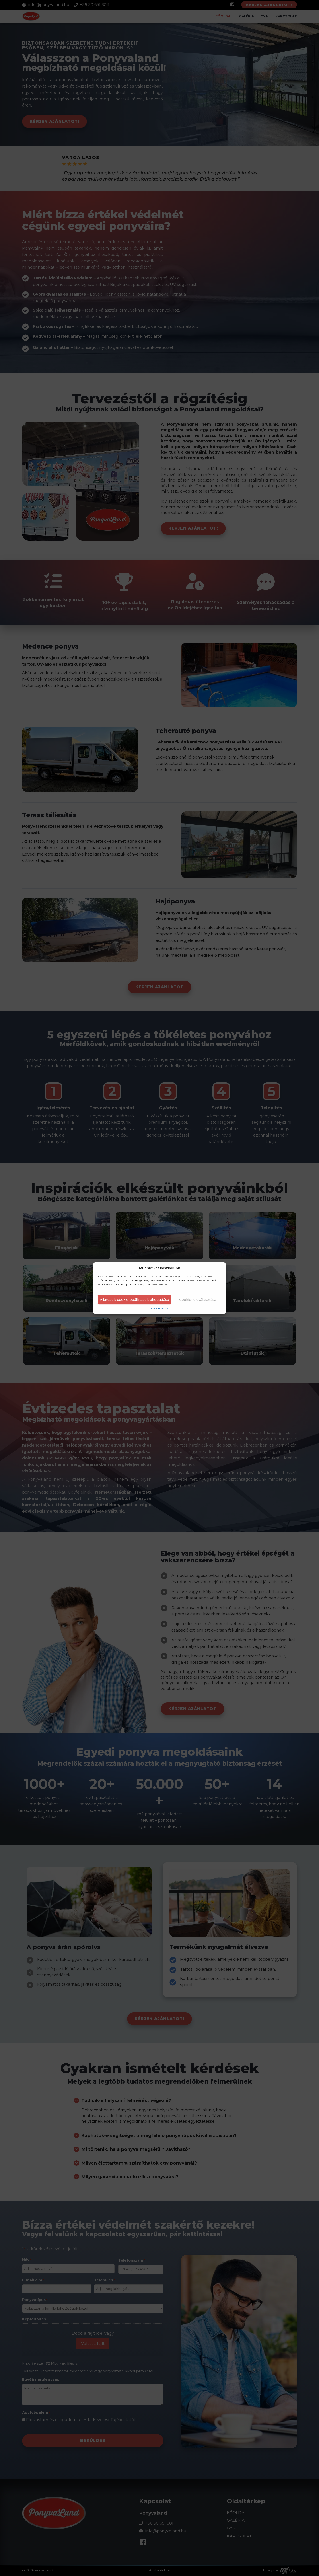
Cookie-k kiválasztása (197, 1299)
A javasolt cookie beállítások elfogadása (134, 1299)
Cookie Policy (159, 1308)
